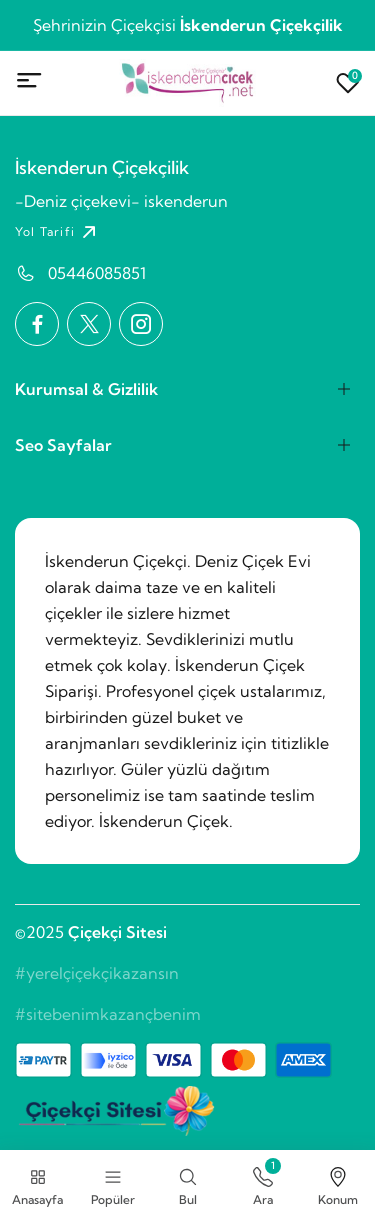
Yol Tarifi (58, 232)
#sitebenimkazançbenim (108, 1014)
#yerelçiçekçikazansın (97, 973)
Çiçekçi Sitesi (117, 932)
